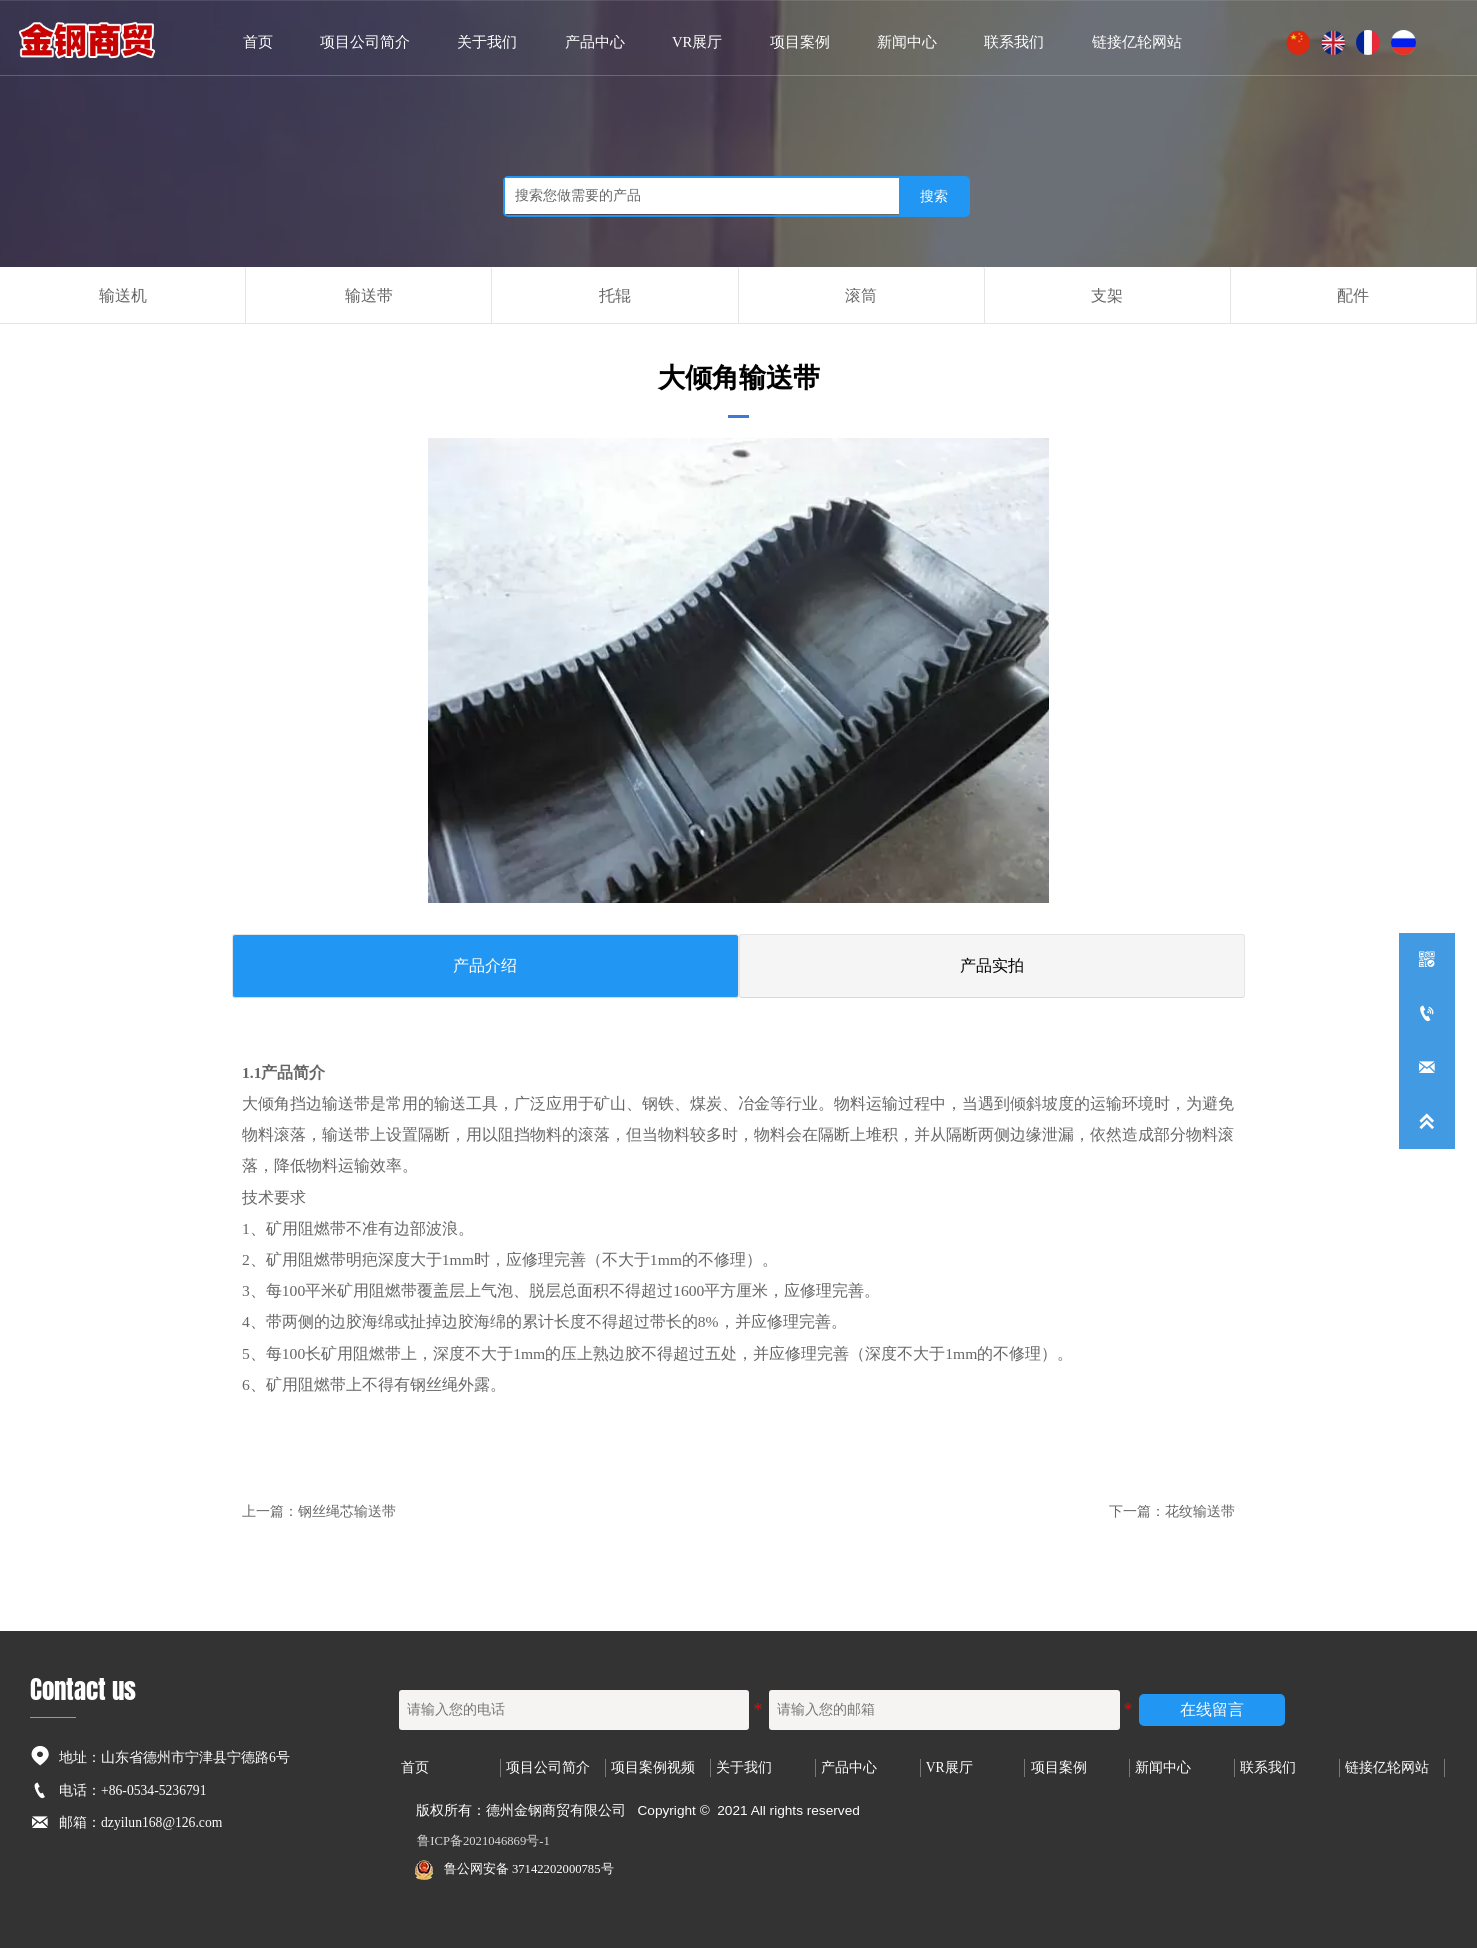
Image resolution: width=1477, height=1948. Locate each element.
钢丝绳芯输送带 (347, 1510)
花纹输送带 (1200, 1510)
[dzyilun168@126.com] (1427, 1068)
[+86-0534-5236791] (1427, 1014)
